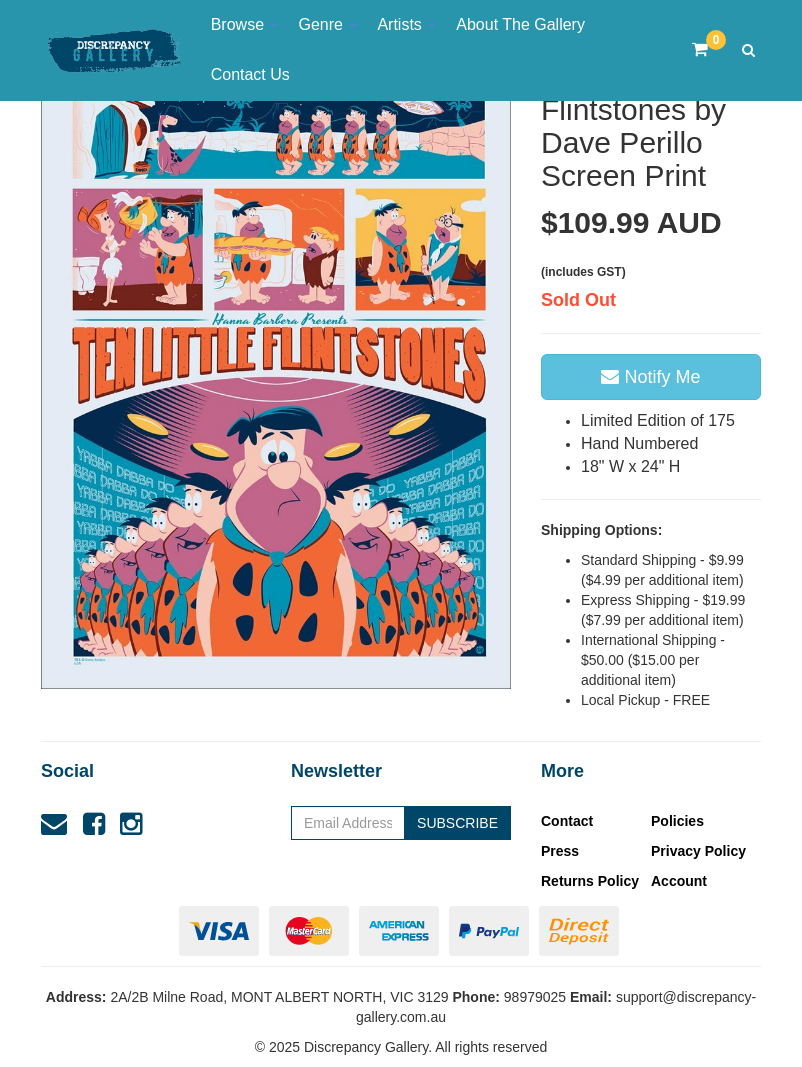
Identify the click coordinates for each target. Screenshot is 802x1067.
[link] (94, 824)
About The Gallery (520, 24)
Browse (245, 24)
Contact (567, 821)
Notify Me (650, 377)
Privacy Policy (698, 851)
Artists (406, 24)
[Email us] (54, 824)
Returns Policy (590, 881)
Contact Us (250, 74)
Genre (327, 24)
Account (679, 881)
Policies (677, 821)
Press (560, 851)
